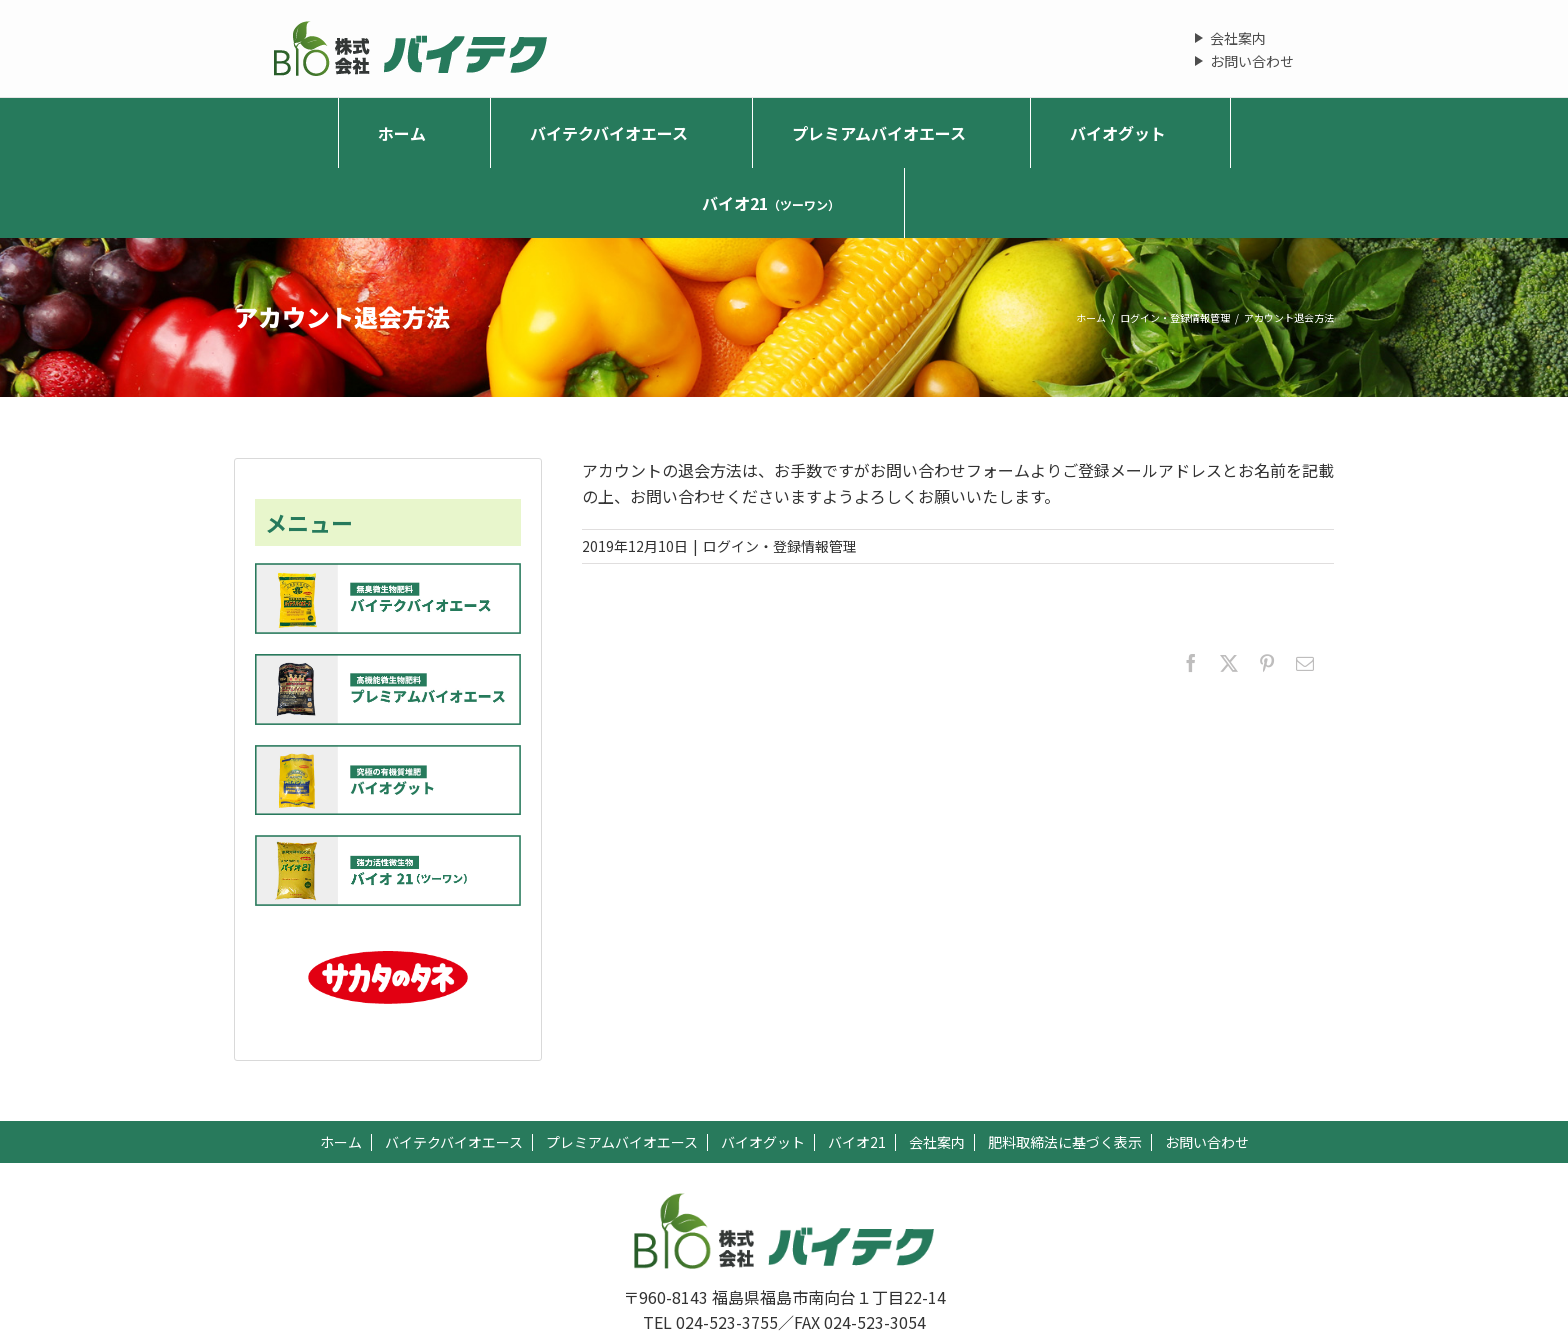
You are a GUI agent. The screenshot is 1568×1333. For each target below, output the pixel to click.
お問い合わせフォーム (950, 470)
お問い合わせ (1252, 61)
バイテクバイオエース (454, 1142)
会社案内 (1238, 38)
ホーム (341, 1142)
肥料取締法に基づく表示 (1065, 1142)
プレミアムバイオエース (622, 1142)
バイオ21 (857, 1142)
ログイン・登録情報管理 (780, 546)
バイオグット (763, 1142)
